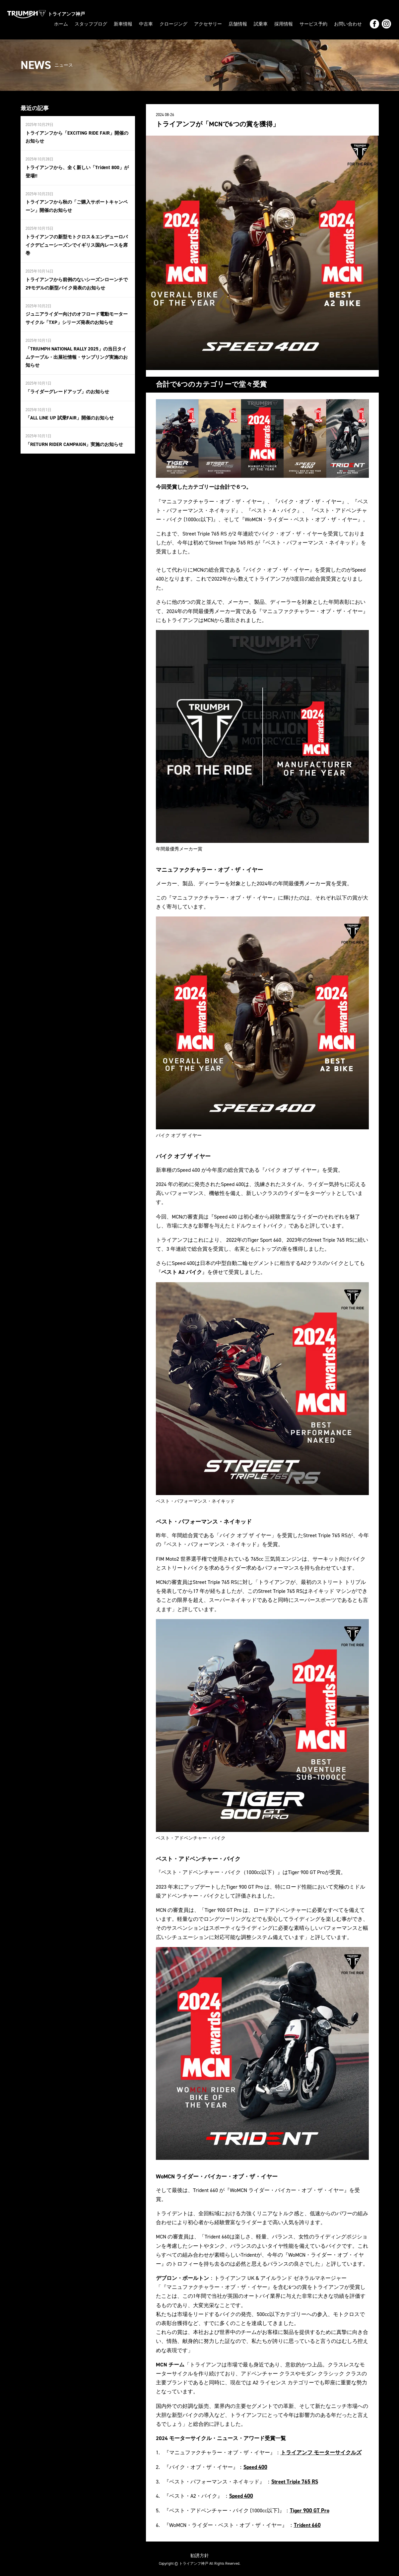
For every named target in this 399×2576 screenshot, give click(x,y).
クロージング (173, 24)
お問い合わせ (348, 24)
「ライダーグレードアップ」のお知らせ (67, 386)
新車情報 (123, 24)
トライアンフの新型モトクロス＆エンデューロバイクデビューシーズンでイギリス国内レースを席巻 (77, 242)
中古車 (146, 24)
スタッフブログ (91, 24)
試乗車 (261, 24)
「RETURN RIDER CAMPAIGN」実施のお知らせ (73, 438)
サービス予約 (313, 24)
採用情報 (283, 24)
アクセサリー (208, 24)
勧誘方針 (199, 2554)
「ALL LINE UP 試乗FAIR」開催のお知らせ (69, 412)
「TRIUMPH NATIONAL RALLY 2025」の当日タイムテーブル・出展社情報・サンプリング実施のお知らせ (77, 352)
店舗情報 (238, 24)
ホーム (61, 24)
